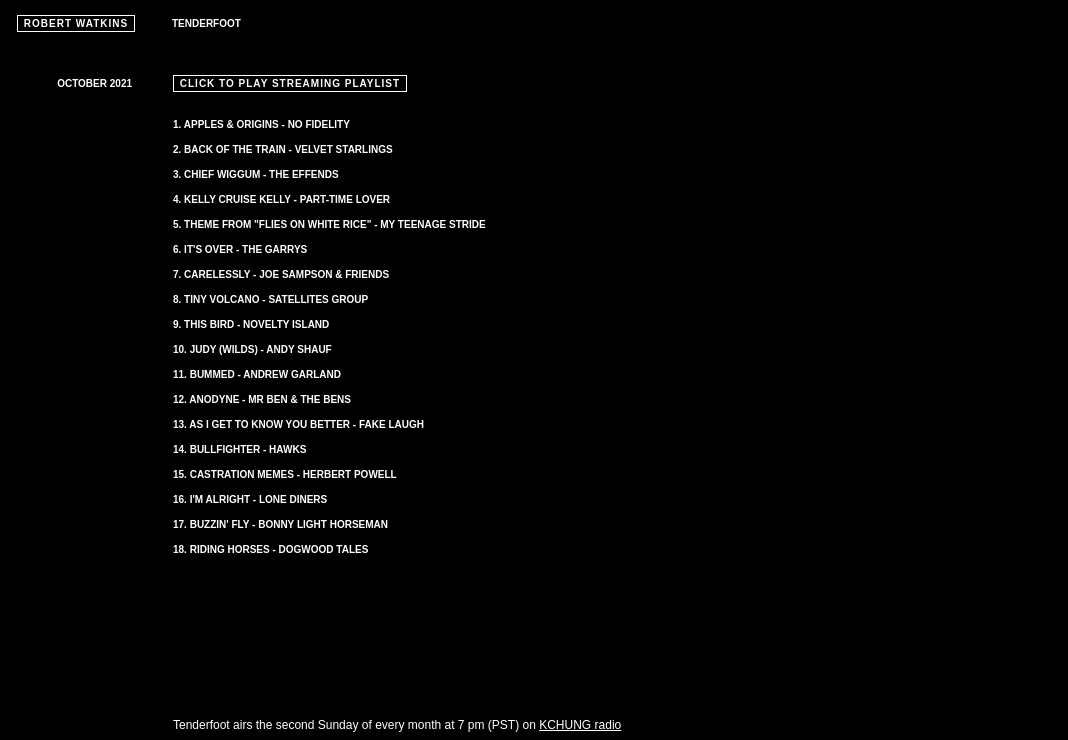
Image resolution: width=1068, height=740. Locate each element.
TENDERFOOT (206, 23)
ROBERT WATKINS (76, 23)
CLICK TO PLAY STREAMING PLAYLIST (290, 83)
